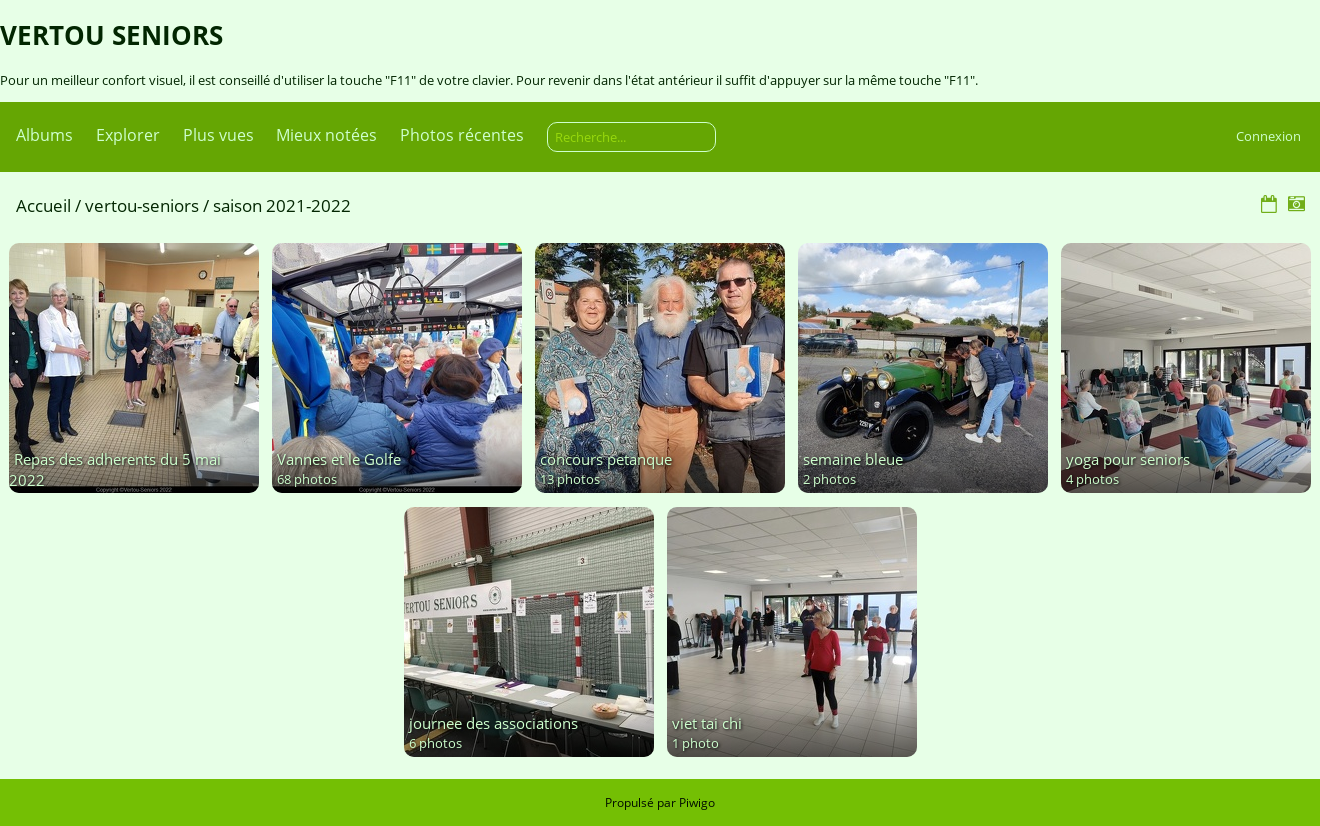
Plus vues (218, 135)
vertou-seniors (142, 205)
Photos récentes (462, 135)
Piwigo (697, 802)
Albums (44, 135)
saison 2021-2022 (282, 205)
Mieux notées (326, 135)
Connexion (1268, 136)
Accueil (43, 205)
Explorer (128, 135)
